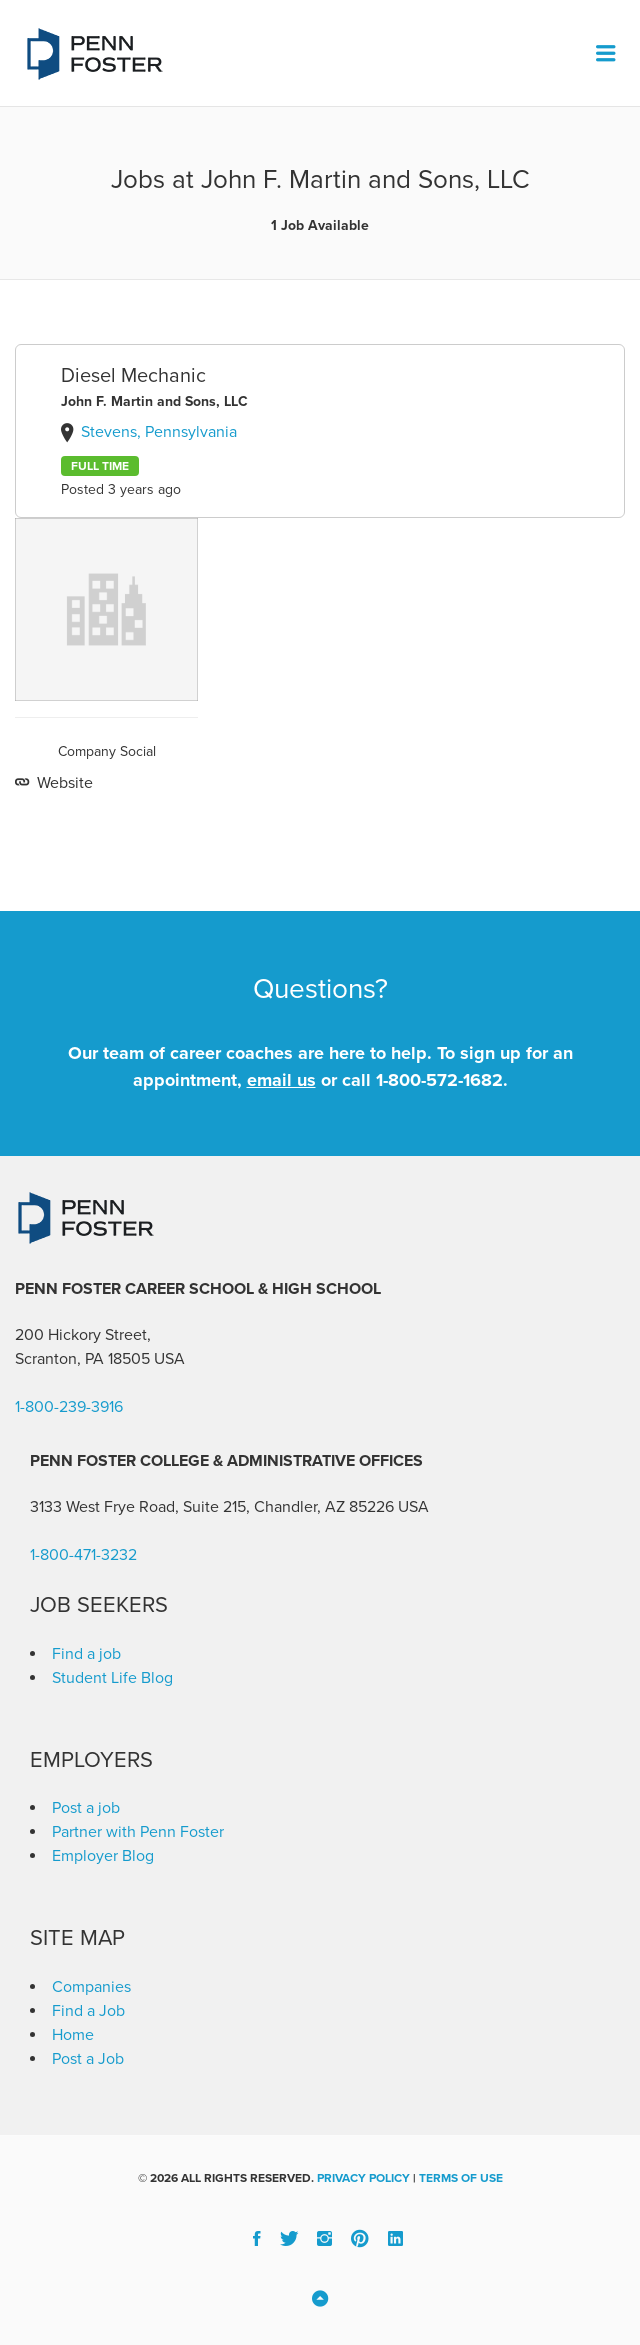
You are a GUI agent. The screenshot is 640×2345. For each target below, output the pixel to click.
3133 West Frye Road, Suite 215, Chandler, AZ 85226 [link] (212, 1507)
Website (63, 783)
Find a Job (88, 2011)
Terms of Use (461, 2178)
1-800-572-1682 (439, 1080)
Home (73, 2035)
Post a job (86, 1808)
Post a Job (88, 2059)
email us (281, 1080)
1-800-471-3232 (83, 1555)
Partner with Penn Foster (138, 1832)
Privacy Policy (363, 2178)
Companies (91, 1987)
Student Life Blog (112, 1678)
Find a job (86, 1654)
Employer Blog (103, 1856)
